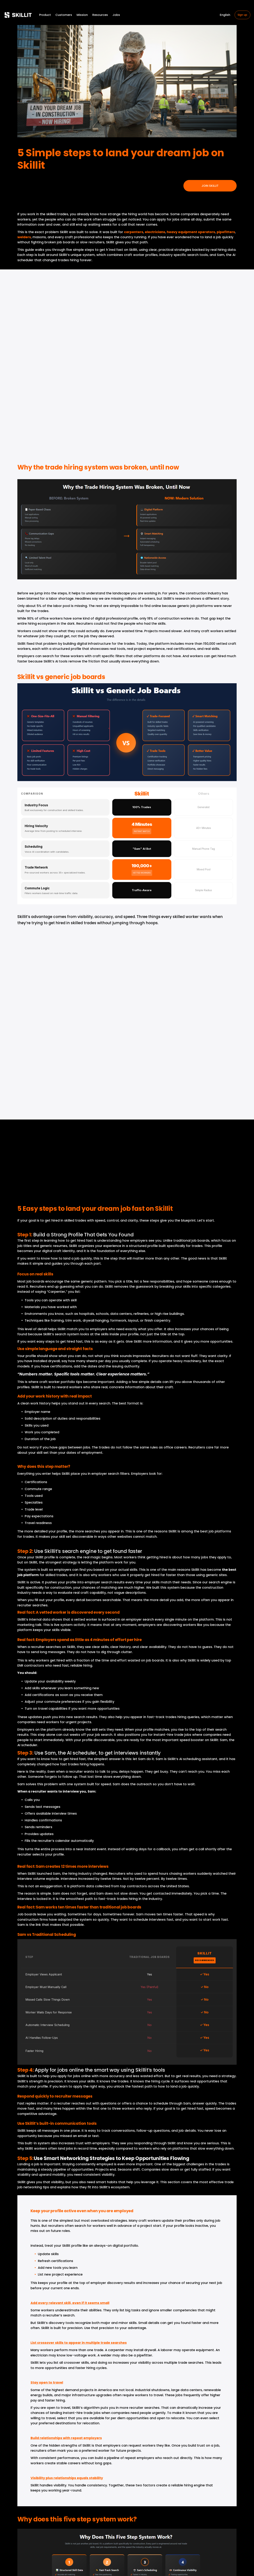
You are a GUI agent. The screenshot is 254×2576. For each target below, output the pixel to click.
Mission (82, 15)
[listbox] (225, 15)
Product (45, 15)
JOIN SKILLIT (210, 186)
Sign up (242, 15)
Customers (63, 15)
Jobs (116, 15)
